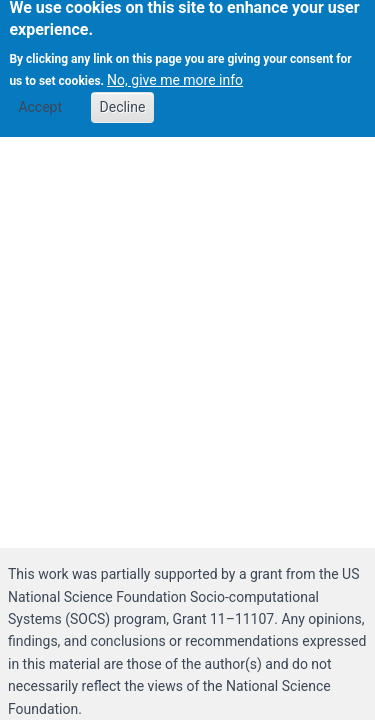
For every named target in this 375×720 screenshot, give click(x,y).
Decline (123, 101)
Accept (40, 101)
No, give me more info (175, 74)
